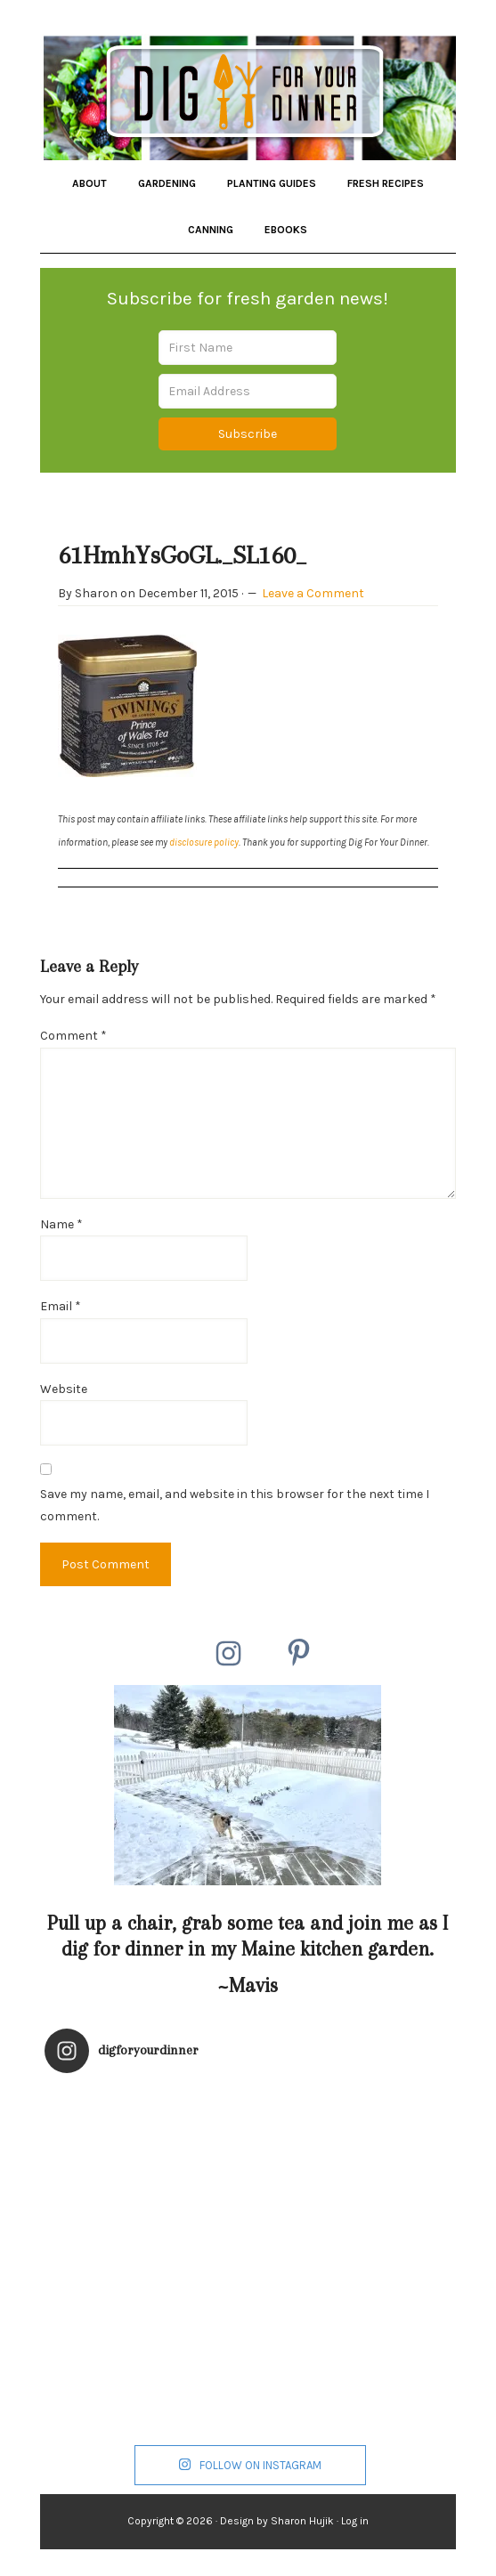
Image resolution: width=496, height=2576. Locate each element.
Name (61, 1224)
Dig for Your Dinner (248, 93)
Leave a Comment (313, 593)
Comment (73, 1035)
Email (60, 1306)
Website (63, 1389)
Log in (355, 2521)
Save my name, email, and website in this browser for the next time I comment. (234, 1505)
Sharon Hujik (302, 2521)
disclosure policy (204, 842)
